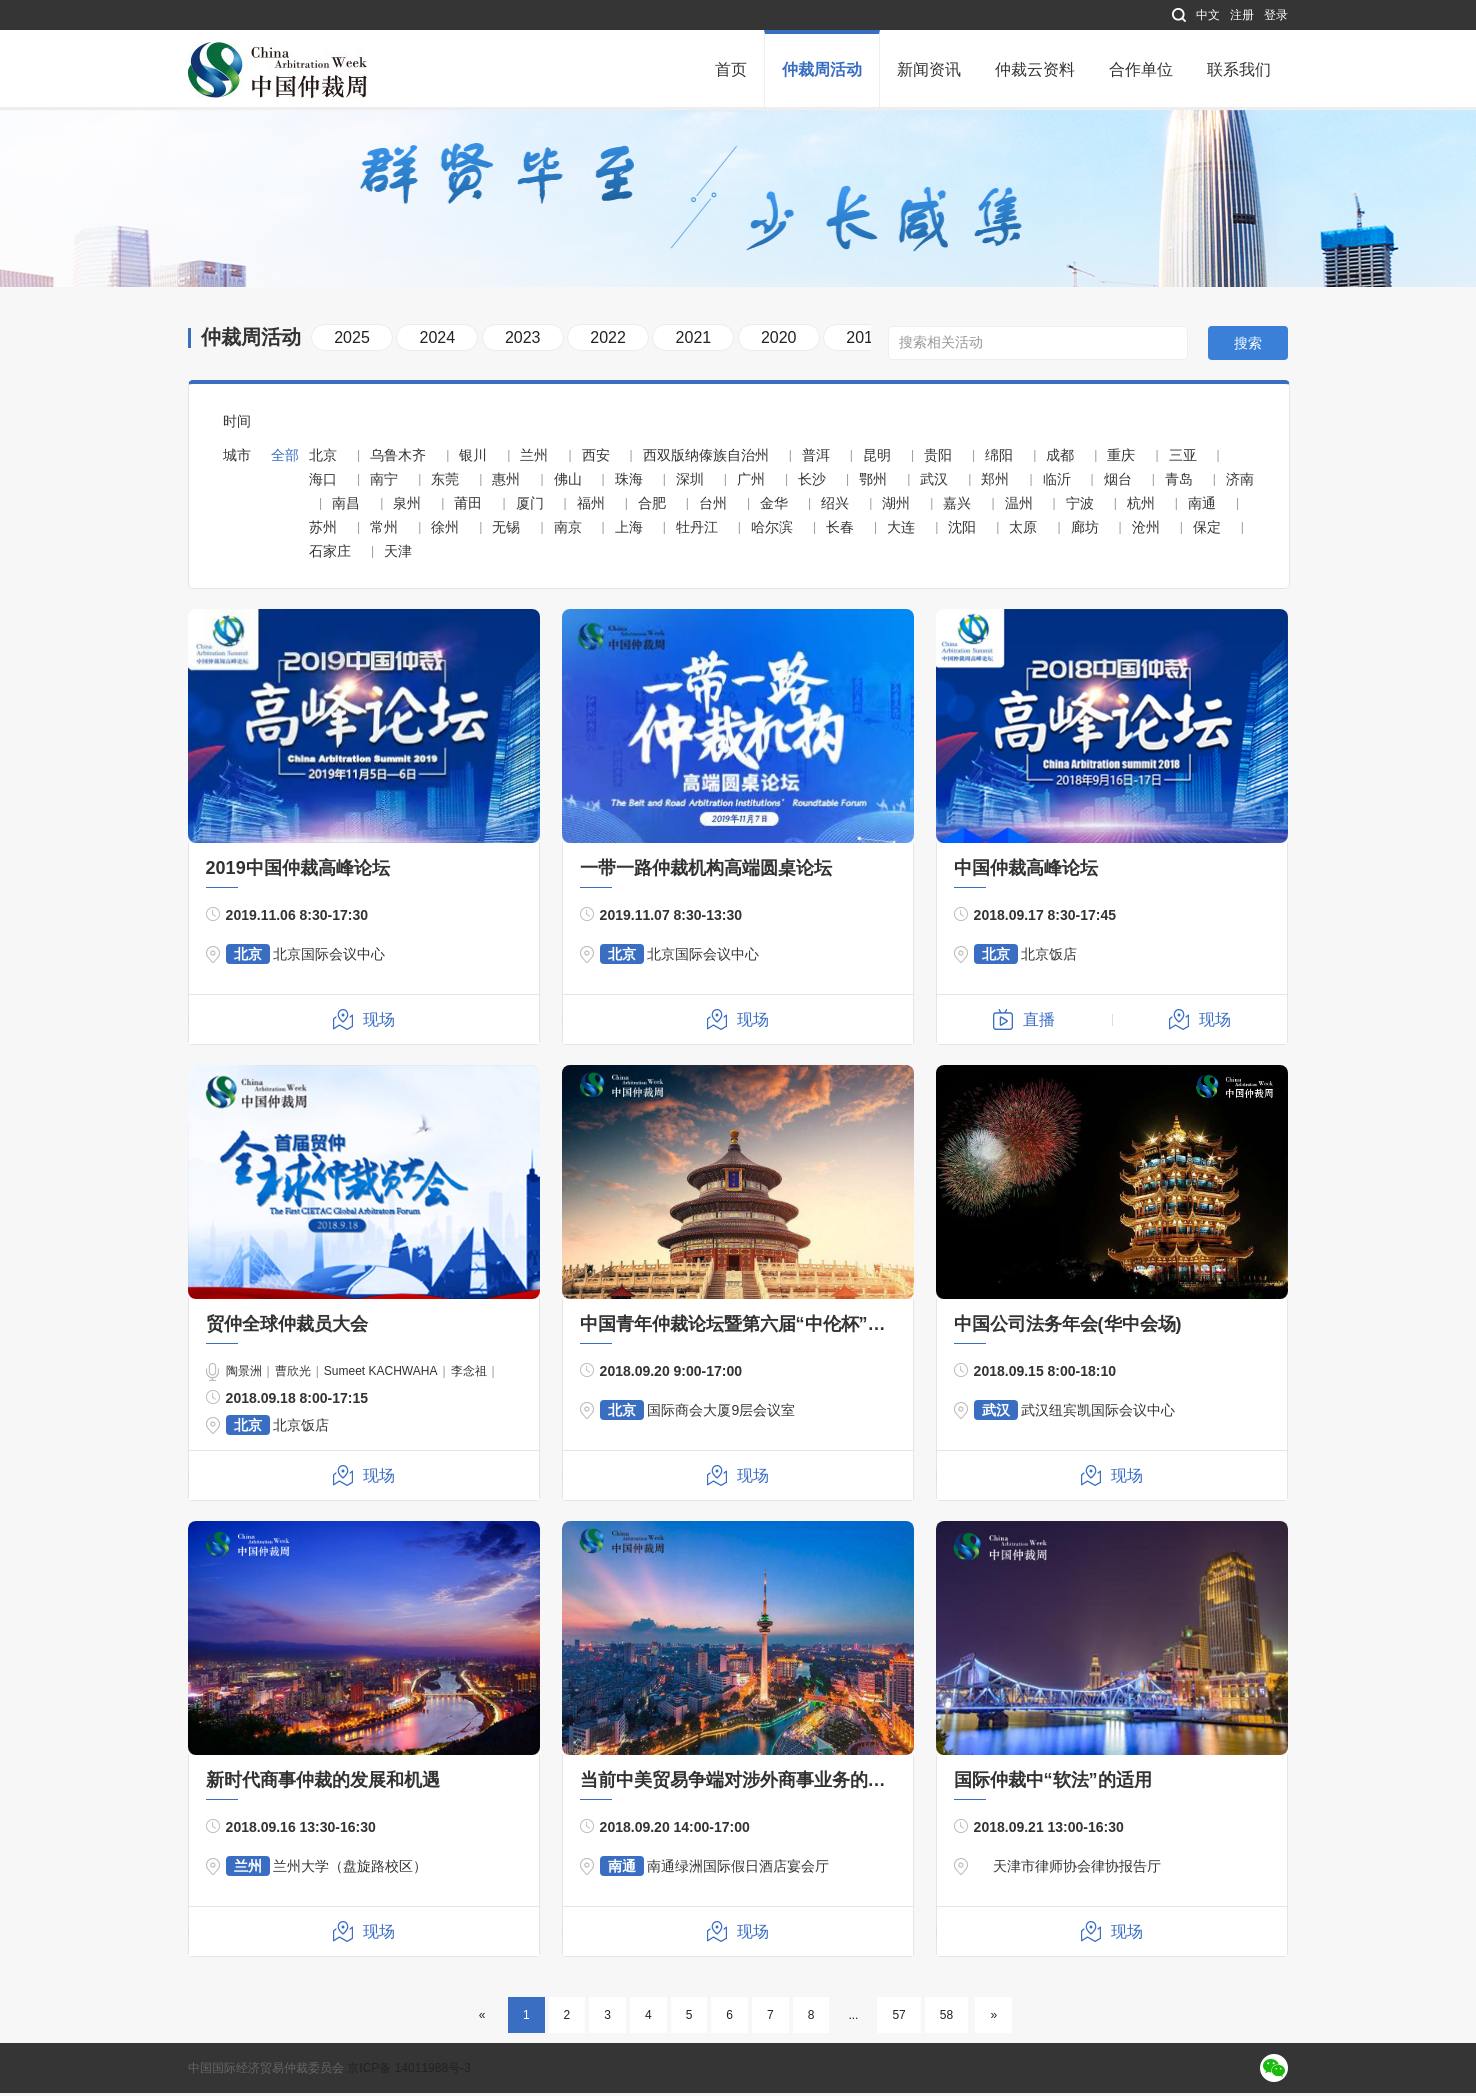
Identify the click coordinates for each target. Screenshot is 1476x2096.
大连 (901, 530)
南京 (568, 530)
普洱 (816, 458)
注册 (1242, 15)
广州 (751, 482)
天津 (398, 554)
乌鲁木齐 (398, 458)
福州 (591, 506)
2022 (608, 340)
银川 (473, 458)
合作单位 (1141, 69)
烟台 (1118, 482)
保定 (1207, 530)
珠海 (629, 482)
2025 (352, 340)
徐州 (445, 530)
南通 (1202, 506)
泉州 (407, 506)
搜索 (1248, 347)
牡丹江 (697, 530)
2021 (694, 340)
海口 (323, 482)
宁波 (1080, 506)
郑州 (995, 482)
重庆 (1121, 458)
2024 (438, 340)
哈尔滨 (772, 530)
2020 (779, 340)
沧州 (1146, 530)
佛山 (568, 482)
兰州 (534, 458)
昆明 (877, 458)
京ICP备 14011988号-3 (408, 2071)
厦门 (530, 506)
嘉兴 (957, 506)
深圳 (690, 482)
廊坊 (1085, 530)
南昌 (346, 506)
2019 (864, 340)
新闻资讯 (929, 69)
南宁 (384, 482)
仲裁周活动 (822, 69)
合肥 (652, 506)
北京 (323, 458)
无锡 (506, 530)
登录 (1276, 15)
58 (946, 2018)
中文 (1208, 15)
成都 (1060, 458)
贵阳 (938, 458)
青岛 (1179, 482)
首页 (731, 69)
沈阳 (962, 530)
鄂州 (873, 482)
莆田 (468, 506)
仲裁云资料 (1035, 69)
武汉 (934, 482)
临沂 (1057, 482)
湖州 (896, 506)
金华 (774, 506)
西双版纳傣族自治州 (706, 458)
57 (898, 2018)
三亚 (1183, 458)
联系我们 (1239, 69)
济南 (1240, 482)
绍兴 (835, 506)
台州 (713, 506)
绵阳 (999, 458)
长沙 (812, 482)
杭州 (1141, 506)
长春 (840, 530)
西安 (596, 458)
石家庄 (330, 554)
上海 (629, 530)
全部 (285, 458)
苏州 (323, 530)
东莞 (445, 482)
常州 (384, 530)
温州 (1019, 506)
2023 (523, 340)
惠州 (506, 482)
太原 (1023, 530)
